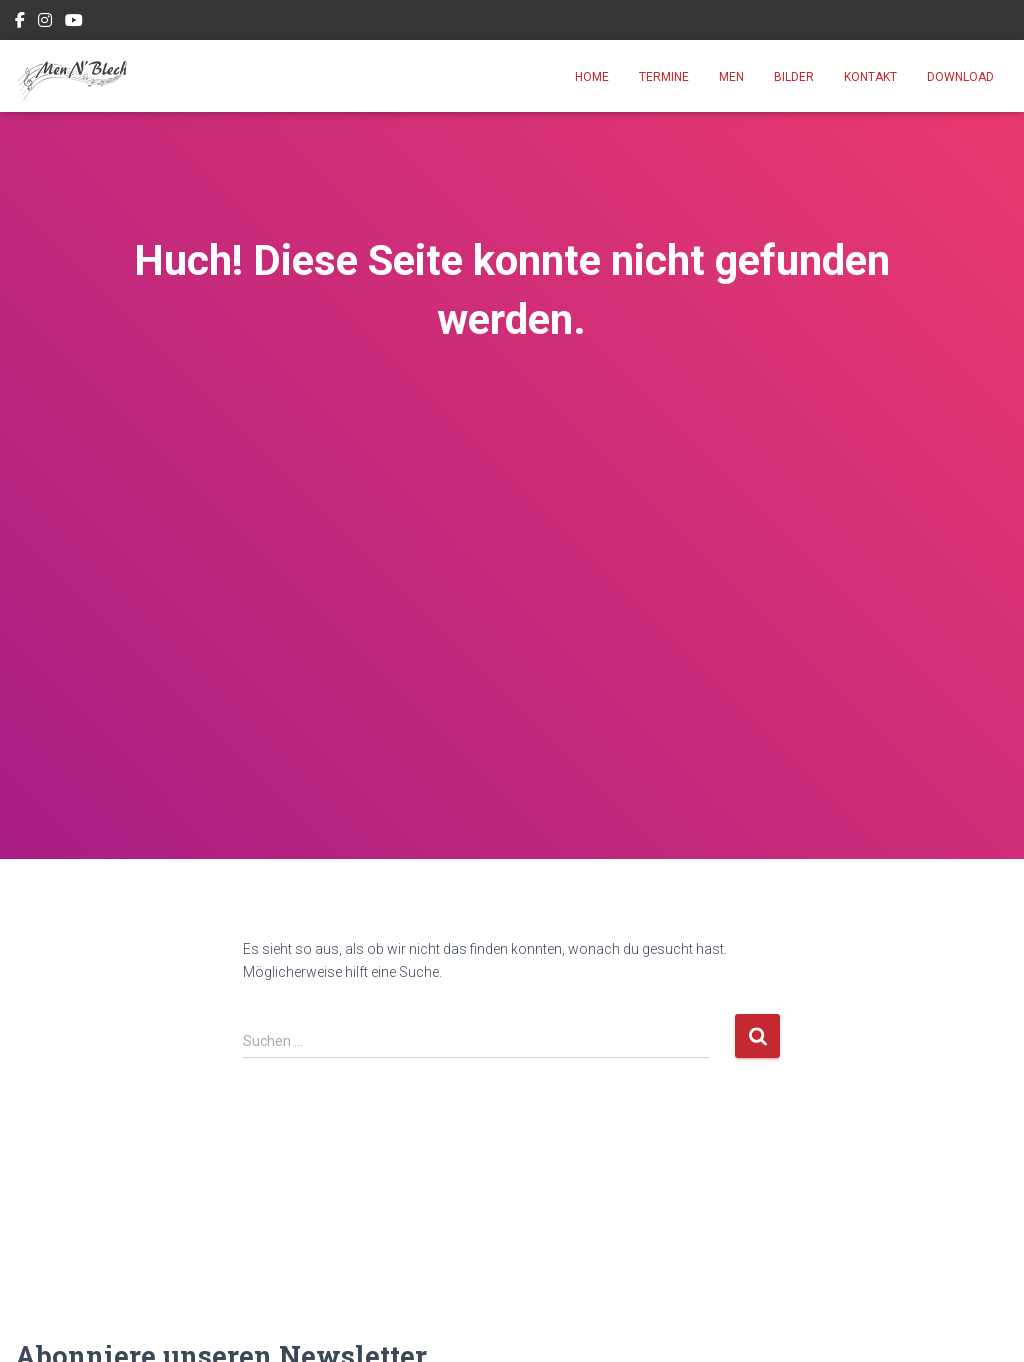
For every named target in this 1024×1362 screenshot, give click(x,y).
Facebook (20, 23)
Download (960, 77)
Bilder (794, 77)
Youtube (74, 23)
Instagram (45, 23)
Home (592, 77)
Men (731, 77)
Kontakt (870, 77)
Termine (664, 77)
